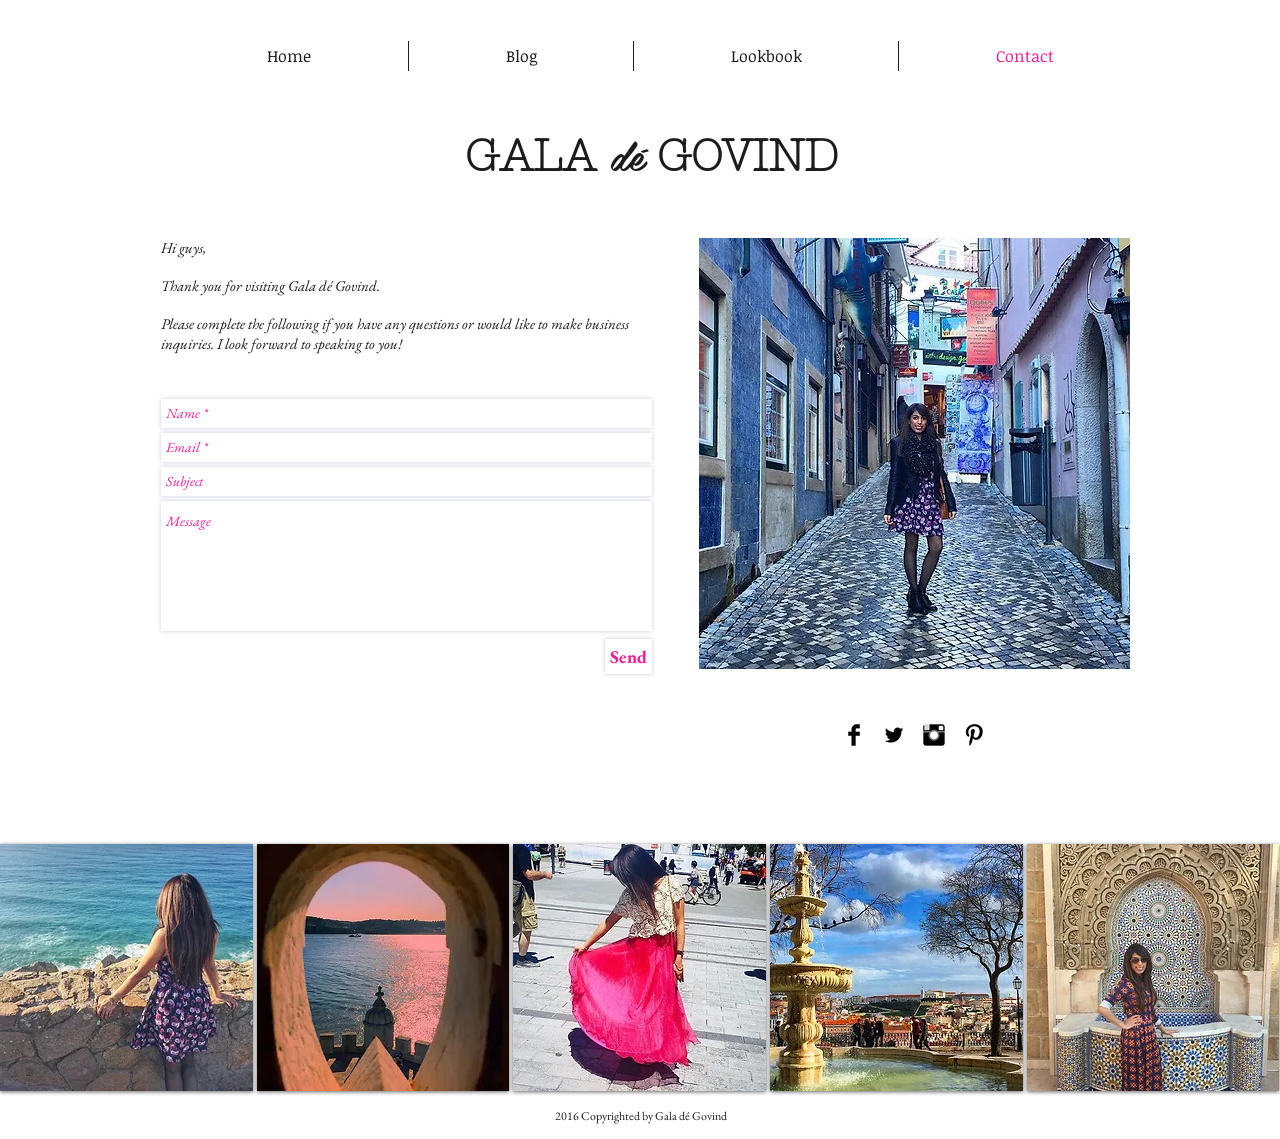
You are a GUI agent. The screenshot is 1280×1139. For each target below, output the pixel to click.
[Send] (628, 656)
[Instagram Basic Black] (934, 735)
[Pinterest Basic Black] (974, 735)
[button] (126, 967)
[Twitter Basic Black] (894, 735)
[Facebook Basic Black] (854, 735)
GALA (530, 156)
